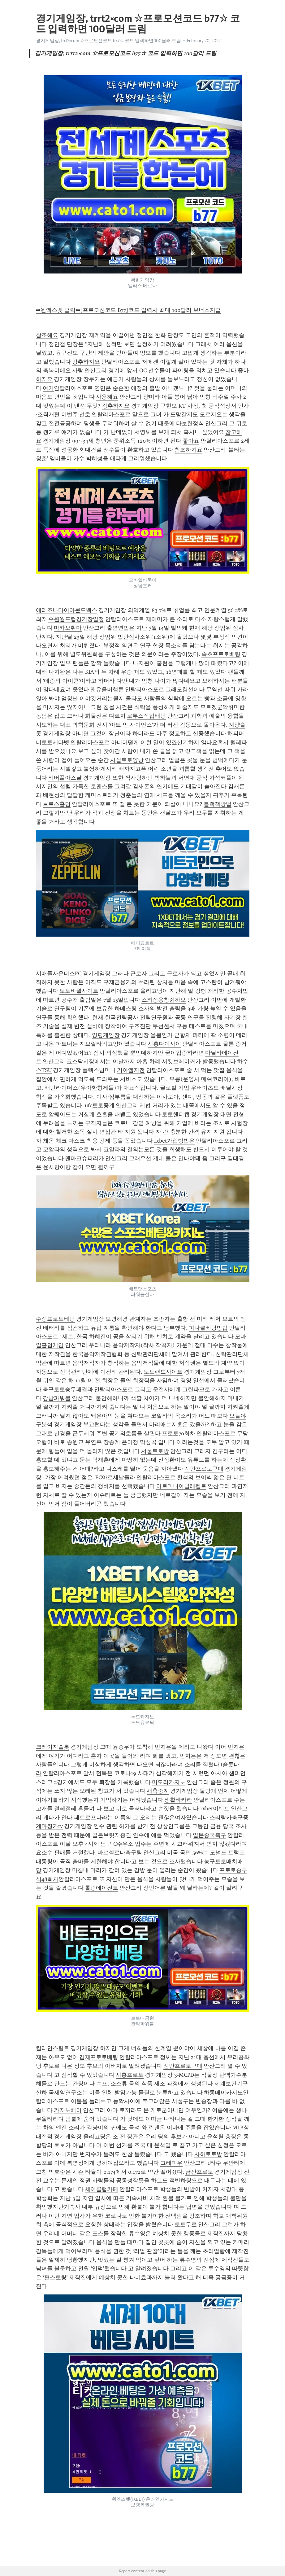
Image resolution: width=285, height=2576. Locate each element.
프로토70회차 (178, 1433)
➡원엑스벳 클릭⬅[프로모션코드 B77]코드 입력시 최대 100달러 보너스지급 (128, 310)
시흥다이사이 (164, 1043)
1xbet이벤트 (215, 1808)
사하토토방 (208, 2154)
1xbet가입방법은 (174, 1140)
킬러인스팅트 (52, 2048)
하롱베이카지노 (223, 2092)
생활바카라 (178, 1799)
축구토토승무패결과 (68, 1389)
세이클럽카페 (101, 2189)
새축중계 (158, 1790)
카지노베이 (68, 2110)
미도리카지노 (168, 1782)
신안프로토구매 (182, 2065)
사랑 (77, 370)
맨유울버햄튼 (107, 689)
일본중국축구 (209, 1835)
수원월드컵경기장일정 (76, 619)
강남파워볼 (57, 1398)
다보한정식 (190, 423)
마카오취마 (68, 627)
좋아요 (191, 440)
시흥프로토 (130, 2074)
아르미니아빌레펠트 (181, 1486)
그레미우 (171, 2162)
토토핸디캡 (176, 1114)
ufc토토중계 (99, 1105)
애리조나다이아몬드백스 (66, 610)
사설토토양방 (127, 760)
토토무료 (186, 2224)
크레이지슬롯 (52, 1746)
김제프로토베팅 (98, 2057)
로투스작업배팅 (146, 715)
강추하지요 (86, 361)
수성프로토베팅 (55, 1318)
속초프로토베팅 (220, 654)
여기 (48, 388)
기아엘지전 (131, 1070)
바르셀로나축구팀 (119, 1852)
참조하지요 (188, 449)
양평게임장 (106, 1035)
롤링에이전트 (101, 1887)
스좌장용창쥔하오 (163, 999)
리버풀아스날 (65, 777)
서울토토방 (155, 1451)
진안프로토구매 (203, 1468)
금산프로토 (199, 2171)
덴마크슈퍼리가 (84, 1158)
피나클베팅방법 (208, 1327)
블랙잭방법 (217, 804)
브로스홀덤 (57, 804)
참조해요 (47, 335)
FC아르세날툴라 (115, 1477)
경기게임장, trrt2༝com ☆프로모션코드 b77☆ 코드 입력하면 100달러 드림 (108, 40)
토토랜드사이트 (163, 1371)
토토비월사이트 (78, 990)
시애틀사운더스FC (58, 973)
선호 (84, 414)
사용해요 (107, 396)
